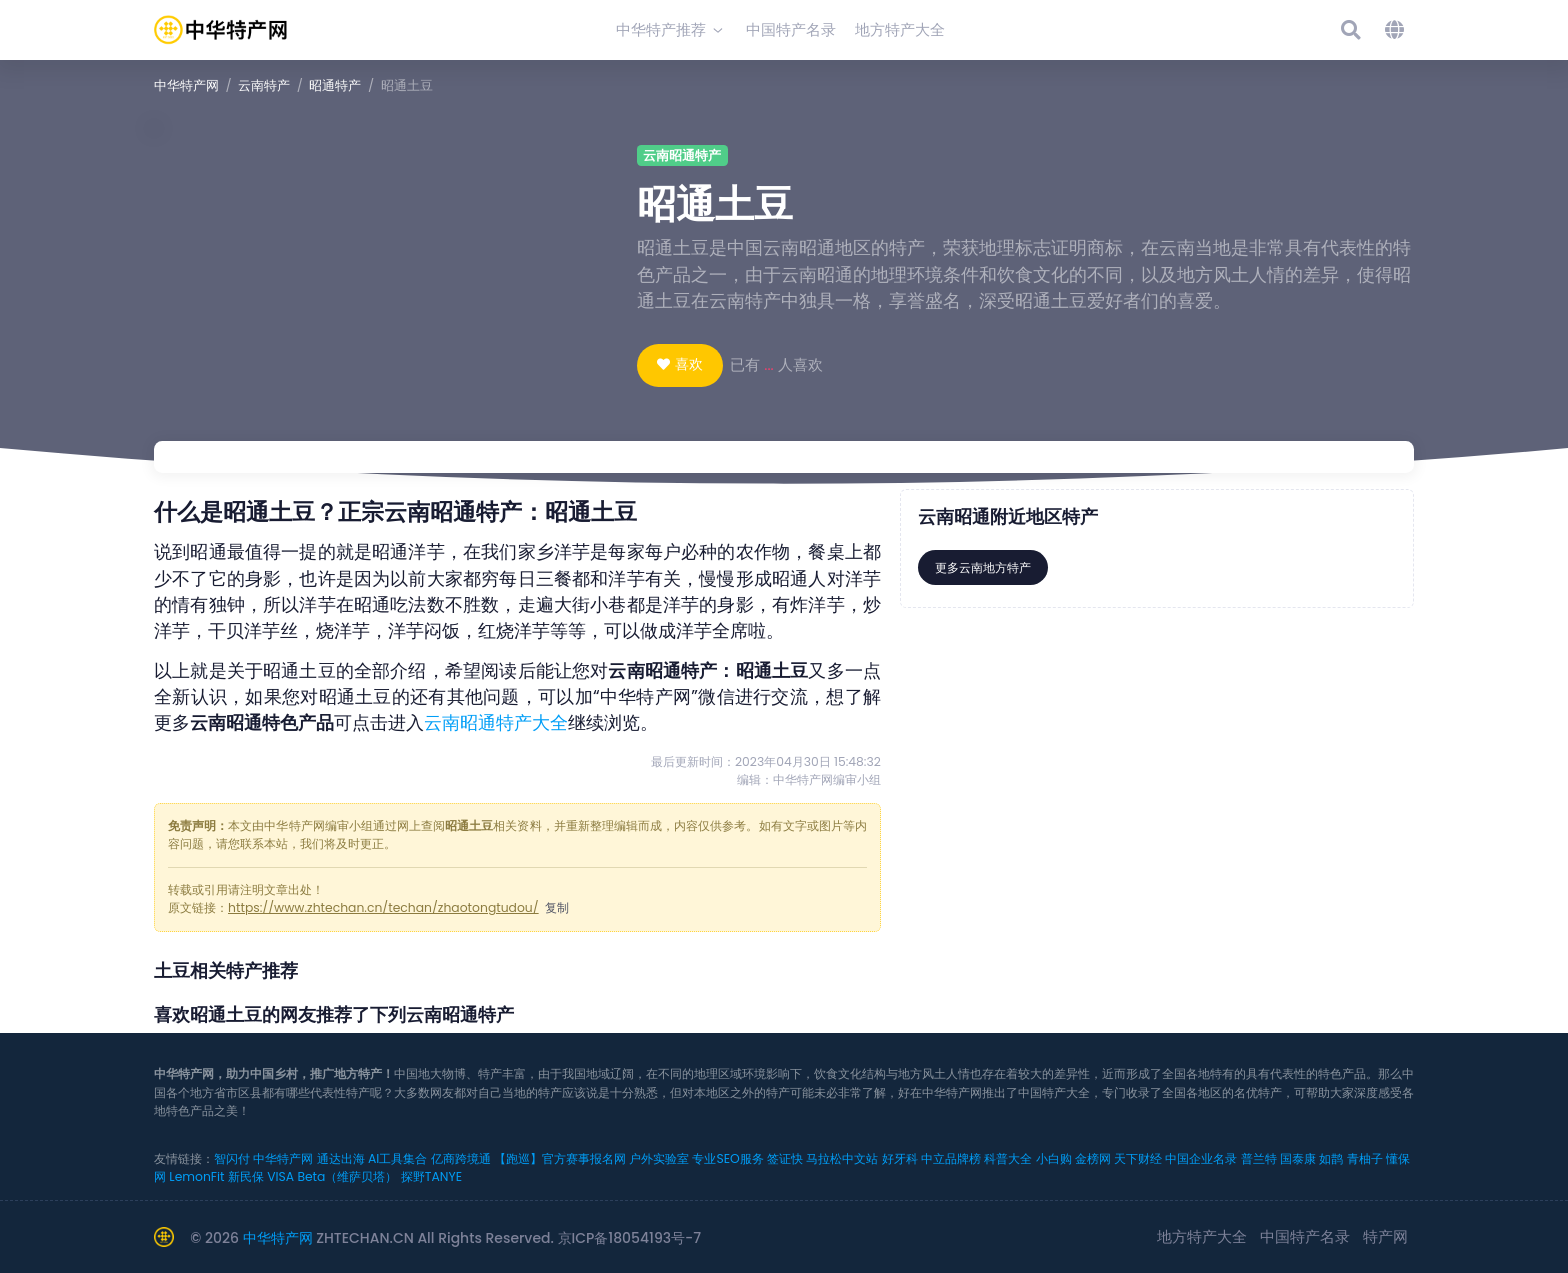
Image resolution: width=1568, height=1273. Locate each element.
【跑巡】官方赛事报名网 (560, 1158)
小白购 (1054, 1158)
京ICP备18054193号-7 (630, 1238)
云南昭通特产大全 (496, 723)
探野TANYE (431, 1176)
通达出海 (341, 1158)
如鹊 (1331, 1158)
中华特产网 (186, 85)
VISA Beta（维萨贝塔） (332, 1176)
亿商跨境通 (461, 1158)
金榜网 (1093, 1158)
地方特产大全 (1202, 1236)
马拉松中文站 (842, 1158)
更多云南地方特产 (983, 567)
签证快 (785, 1158)
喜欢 (689, 364)
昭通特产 (335, 85)
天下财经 (1138, 1158)
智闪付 (232, 1158)
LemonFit (196, 1176)
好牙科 (900, 1158)
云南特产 (264, 85)
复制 (557, 907)
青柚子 (1365, 1158)
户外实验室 (659, 1158)
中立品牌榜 (951, 1158)
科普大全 (1008, 1158)
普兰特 (1259, 1158)
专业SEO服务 (727, 1158)
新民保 (246, 1176)
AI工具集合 (397, 1158)
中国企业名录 (1201, 1158)
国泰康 (1298, 1158)
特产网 (1385, 1236)
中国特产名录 (1305, 1236)
